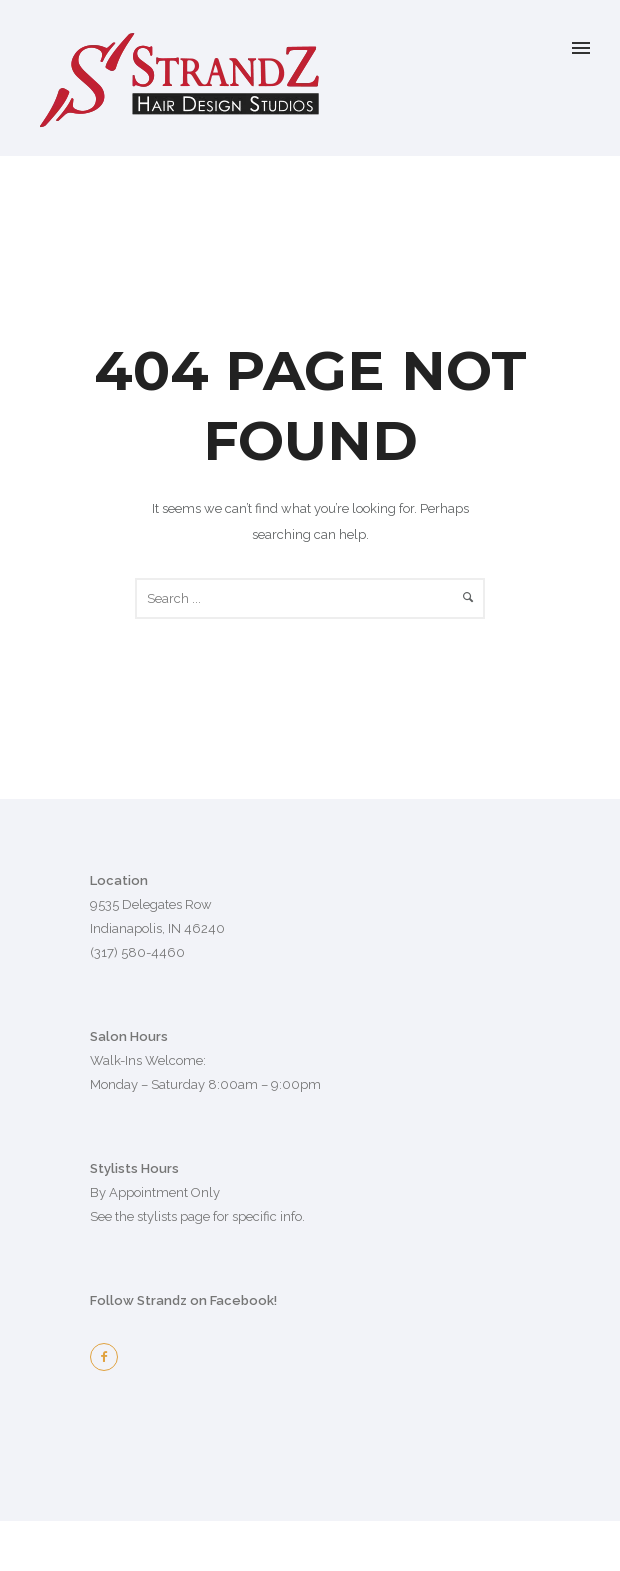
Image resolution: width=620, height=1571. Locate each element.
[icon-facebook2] (109, 1357)
